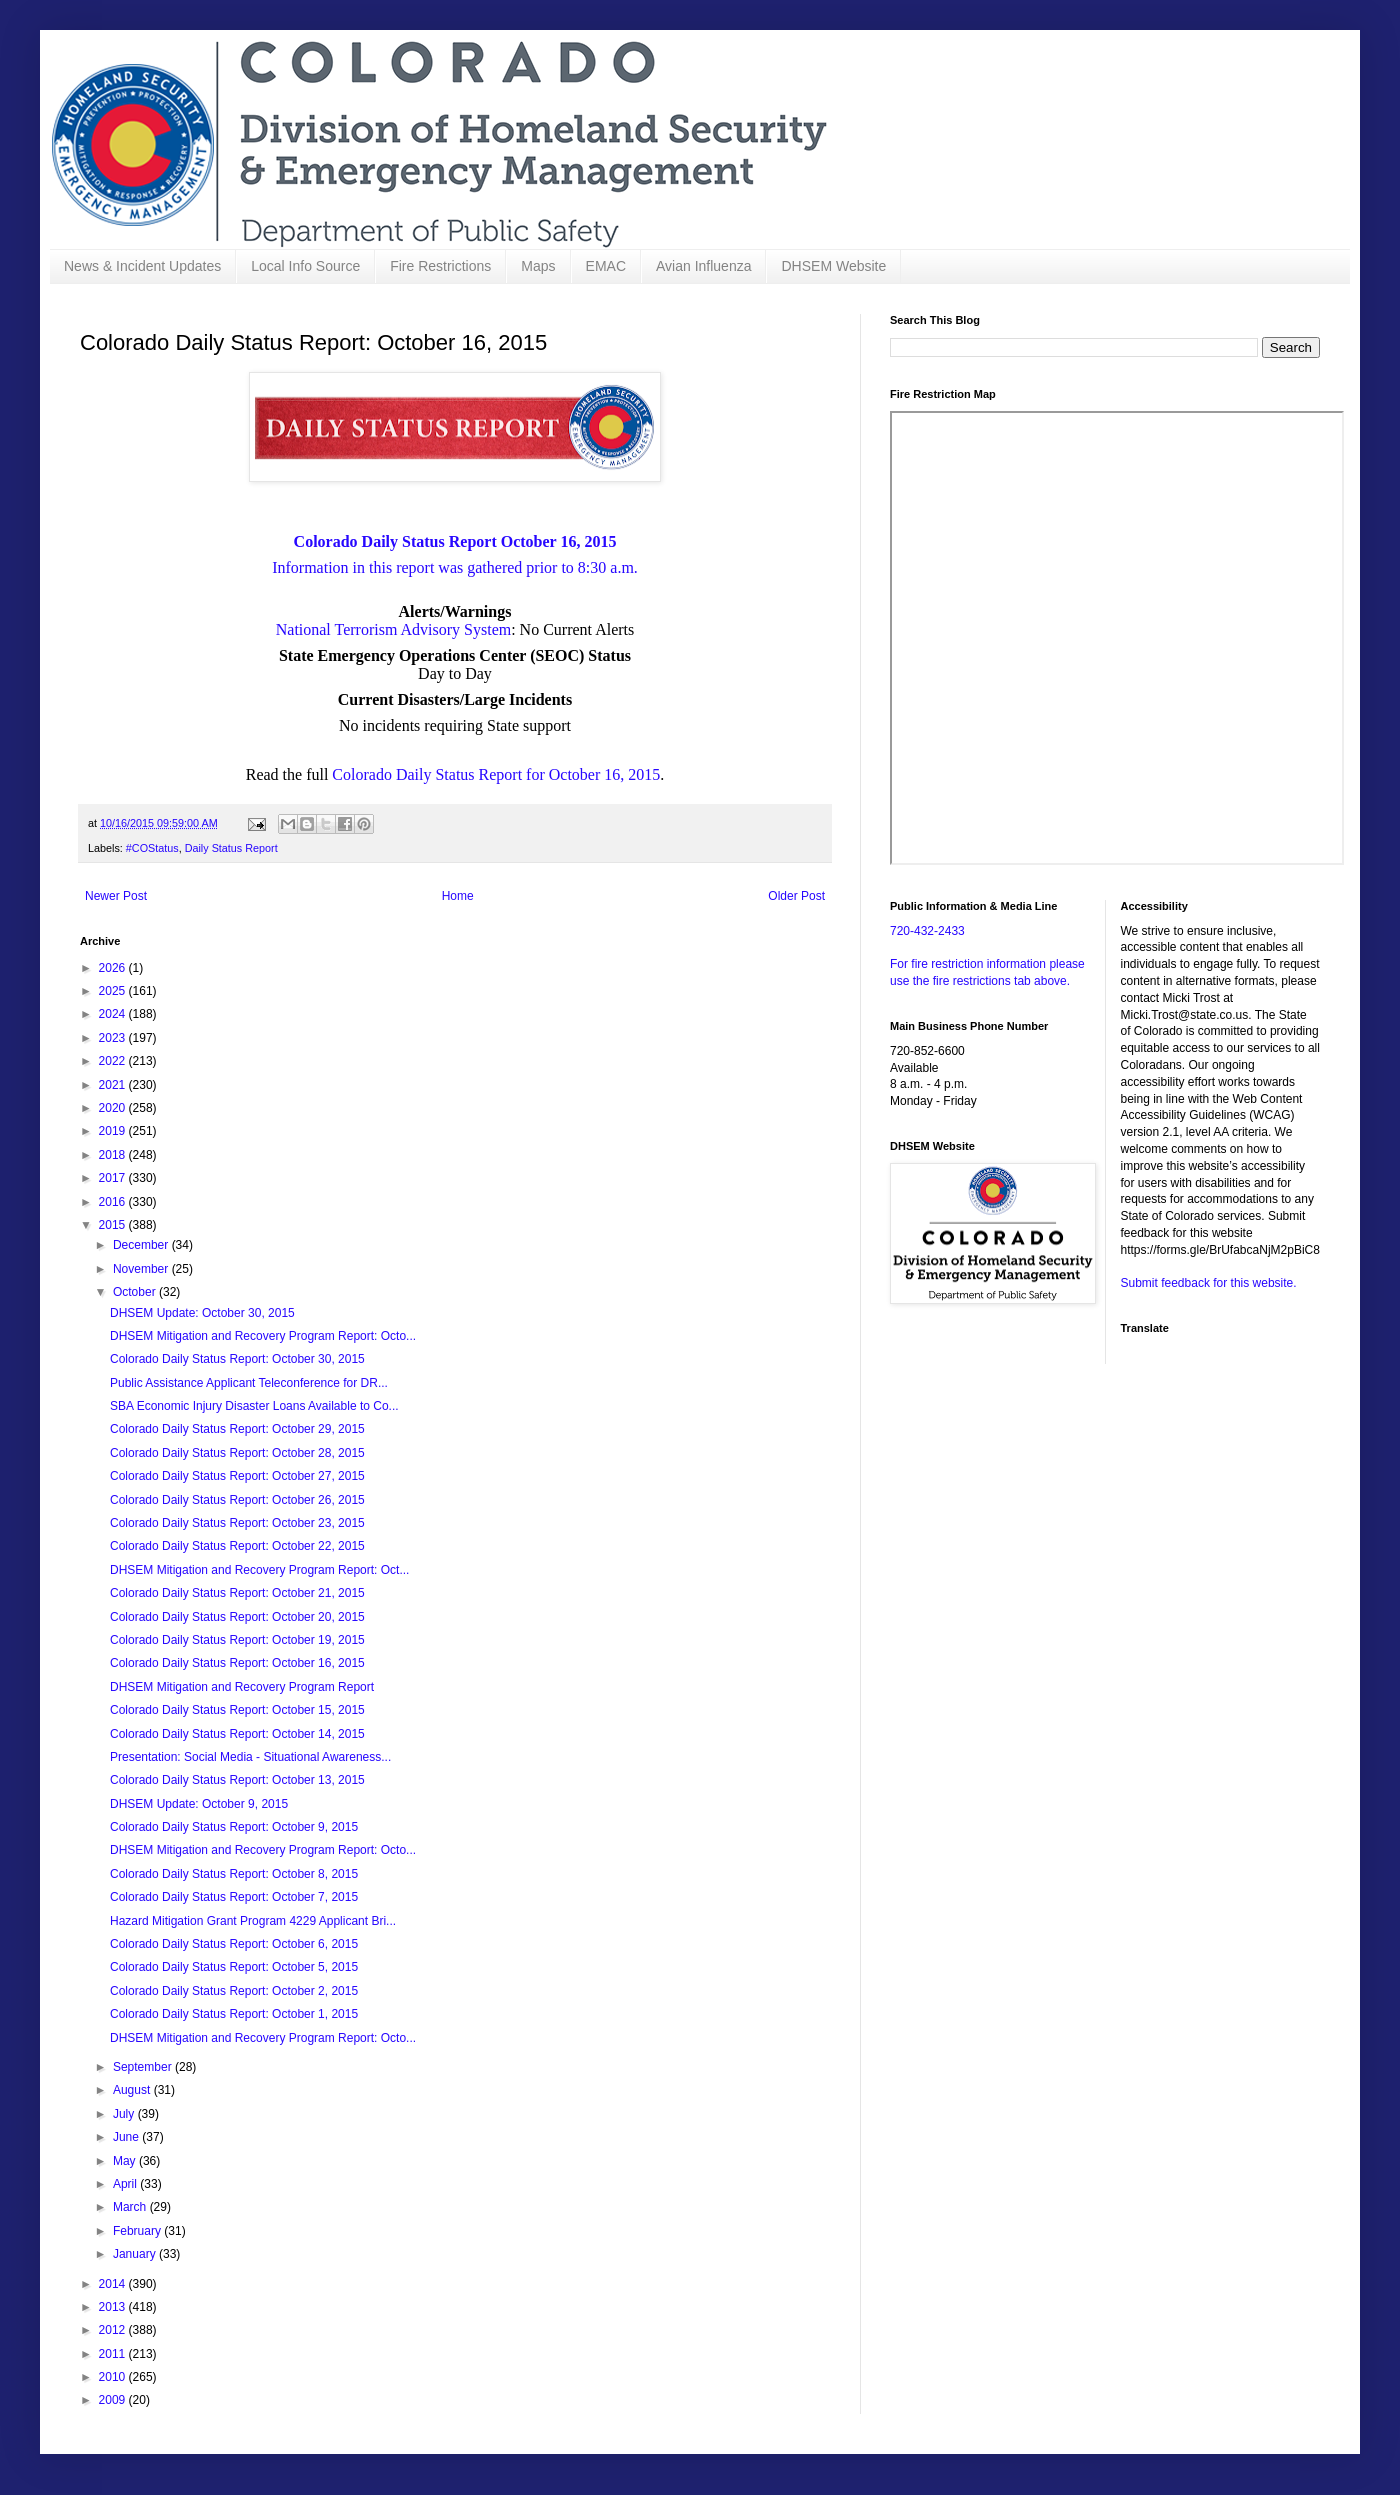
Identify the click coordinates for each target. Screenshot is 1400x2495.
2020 (114, 1108)
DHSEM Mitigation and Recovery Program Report (242, 1687)
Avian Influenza (703, 266)
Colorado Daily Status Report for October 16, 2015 (496, 774)
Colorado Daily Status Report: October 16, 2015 (237, 1663)
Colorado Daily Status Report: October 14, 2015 (237, 1734)
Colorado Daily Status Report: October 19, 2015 (237, 1640)
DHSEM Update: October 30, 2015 (202, 1313)
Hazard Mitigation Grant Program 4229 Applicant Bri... (253, 1921)
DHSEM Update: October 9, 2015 (199, 1804)
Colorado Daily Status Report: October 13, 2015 (237, 1780)
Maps (538, 266)
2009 (114, 2400)
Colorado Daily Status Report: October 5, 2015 (234, 1967)
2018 (114, 1155)
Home (458, 896)
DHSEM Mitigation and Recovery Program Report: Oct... (259, 1570)
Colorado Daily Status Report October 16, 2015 (455, 541)
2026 (114, 968)
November (142, 1269)
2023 (114, 1038)
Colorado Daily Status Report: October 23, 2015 (237, 1523)
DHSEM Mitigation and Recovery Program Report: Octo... (263, 1336)
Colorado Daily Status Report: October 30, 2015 (237, 1359)
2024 (114, 1014)
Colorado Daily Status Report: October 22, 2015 (237, 1546)
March (131, 2207)
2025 (114, 991)
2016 (114, 1202)
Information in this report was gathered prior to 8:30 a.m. (455, 567)
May (126, 2161)
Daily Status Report (231, 848)
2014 (114, 2284)
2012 (114, 2330)
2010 (114, 2377)
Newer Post (116, 896)
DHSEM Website (833, 266)
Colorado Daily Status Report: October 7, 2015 (234, 1897)
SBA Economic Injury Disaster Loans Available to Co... (254, 1406)
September (144, 2067)
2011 (114, 2354)
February (138, 2231)
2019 (114, 1131)
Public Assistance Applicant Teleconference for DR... (249, 1383)
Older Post (796, 896)
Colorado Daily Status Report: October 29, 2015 (237, 1429)
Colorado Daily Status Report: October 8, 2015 (234, 1874)
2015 (114, 1225)
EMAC (606, 266)
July (125, 2114)
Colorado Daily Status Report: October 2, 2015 (234, 1991)
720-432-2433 (927, 931)
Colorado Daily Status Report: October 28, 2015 (237, 1453)
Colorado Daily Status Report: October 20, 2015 (237, 1617)
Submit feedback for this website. (1209, 1283)
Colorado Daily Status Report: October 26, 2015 (237, 1500)
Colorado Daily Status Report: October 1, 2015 (234, 2014)
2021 (114, 1085)
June (127, 2137)
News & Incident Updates (142, 266)
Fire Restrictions (440, 266)
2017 (114, 1178)
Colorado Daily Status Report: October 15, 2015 (237, 1710)
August (133, 2090)
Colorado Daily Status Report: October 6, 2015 (234, 1944)
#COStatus (152, 848)
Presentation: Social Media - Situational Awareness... (250, 1757)
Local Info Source (305, 266)
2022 (114, 1061)
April (126, 2184)
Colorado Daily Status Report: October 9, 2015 (234, 1827)
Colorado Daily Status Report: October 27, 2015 (237, 1476)
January (136, 2254)
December (142, 1245)
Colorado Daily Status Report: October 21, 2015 (237, 1593)
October (136, 1292)
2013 (114, 2307)
